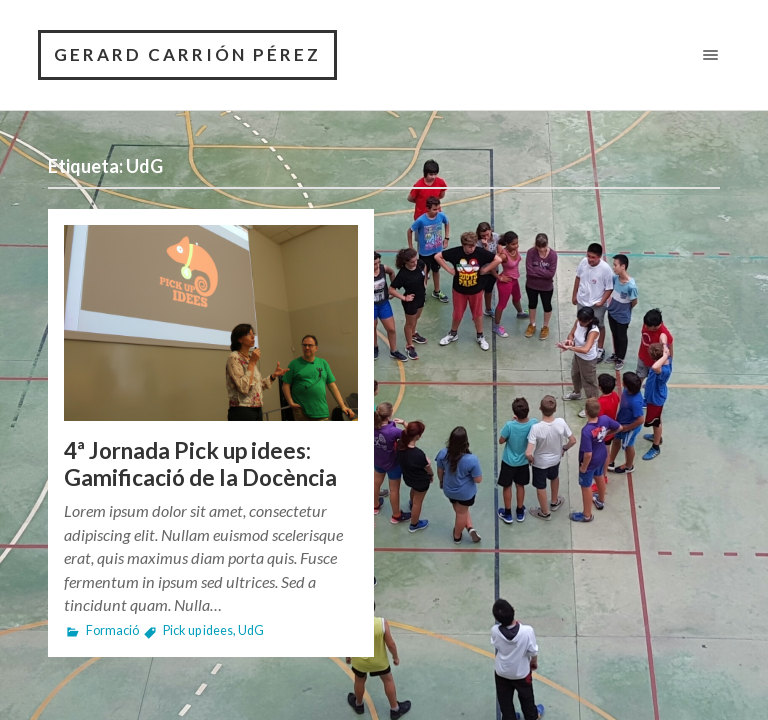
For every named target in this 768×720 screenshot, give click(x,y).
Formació (112, 630)
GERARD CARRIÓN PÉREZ (187, 54)
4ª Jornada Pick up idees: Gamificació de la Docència (200, 464)
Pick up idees (198, 630)
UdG (251, 630)
